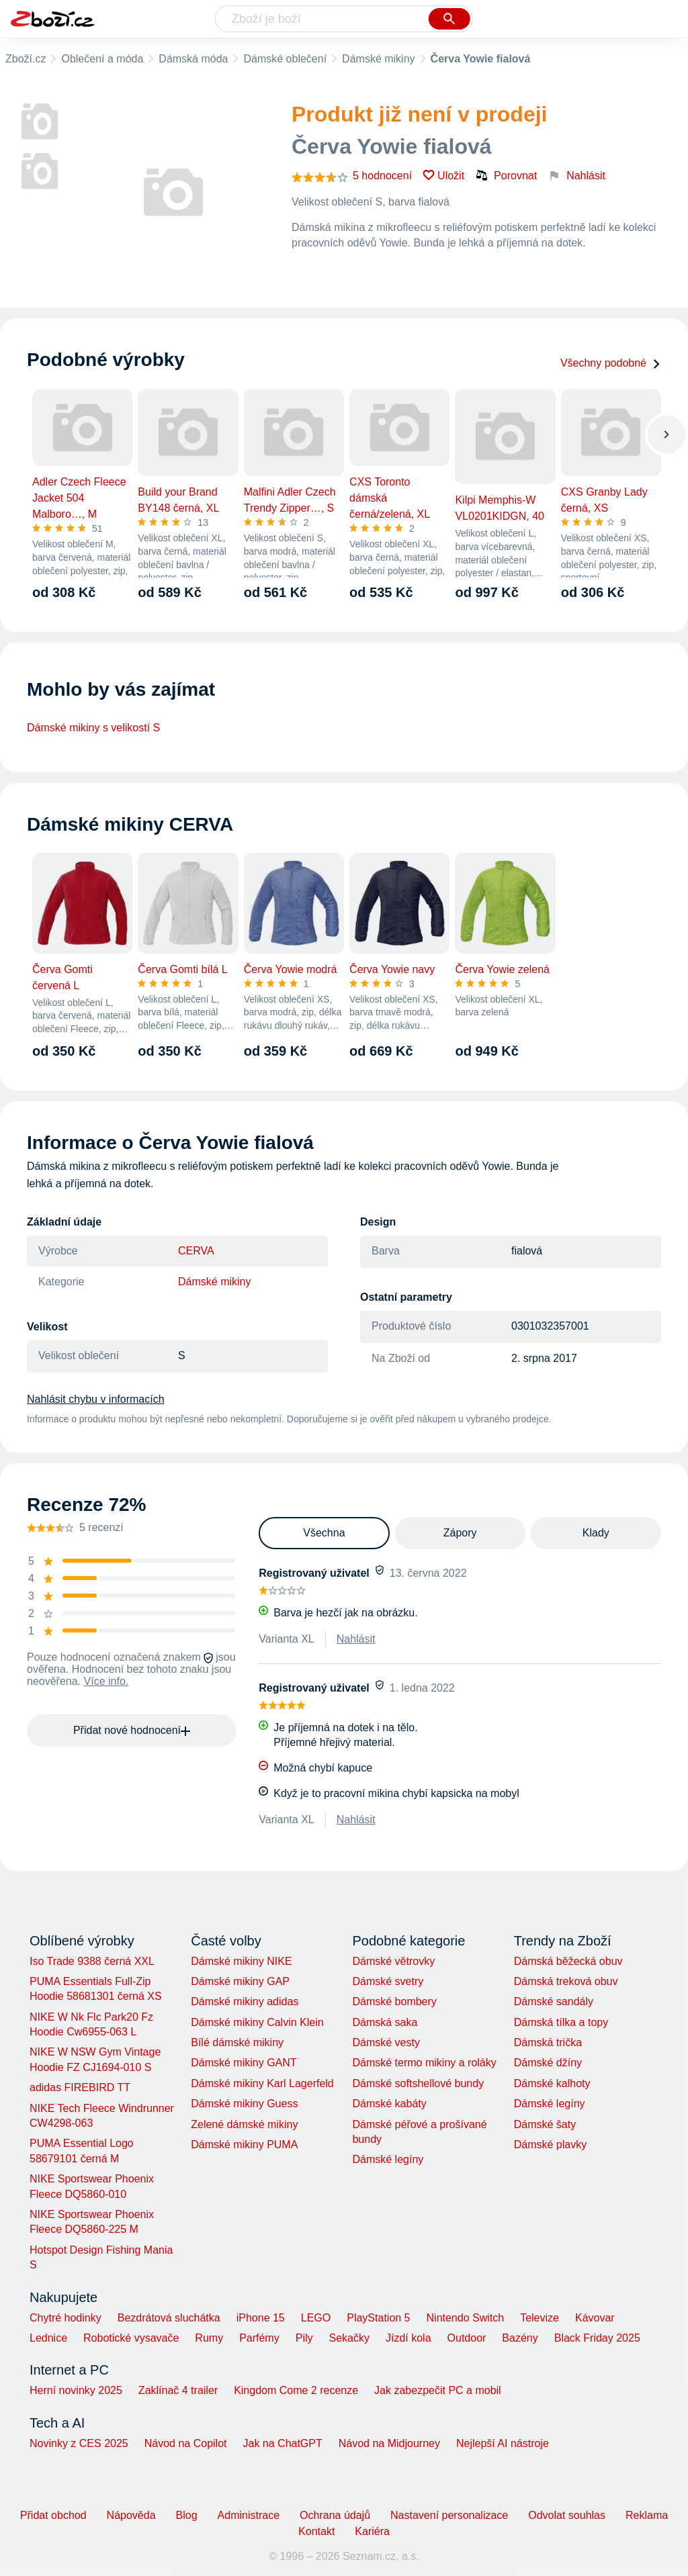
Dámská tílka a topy (561, 2022)
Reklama (647, 2515)
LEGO (316, 2318)
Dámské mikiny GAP (240, 1981)
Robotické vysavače (131, 2338)
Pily (304, 2338)
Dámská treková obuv (566, 1981)
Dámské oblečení (285, 58)
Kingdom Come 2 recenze (296, 2390)
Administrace (249, 2515)
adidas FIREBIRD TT (80, 2087)
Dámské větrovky (393, 1961)
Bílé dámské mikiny (237, 2042)
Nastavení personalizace (449, 2515)
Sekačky (349, 2338)
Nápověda (131, 2515)
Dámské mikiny (378, 58)
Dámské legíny (387, 2159)
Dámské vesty (385, 2042)
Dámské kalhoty (552, 2083)
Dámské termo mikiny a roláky (424, 2062)
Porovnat (506, 175)
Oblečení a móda (102, 58)
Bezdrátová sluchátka (169, 2318)
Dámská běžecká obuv (568, 1961)
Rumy (209, 2338)
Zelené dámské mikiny (244, 2124)
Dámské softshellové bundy (418, 2083)
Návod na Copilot (185, 2443)
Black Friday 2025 (597, 2338)
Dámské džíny (548, 2062)
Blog (187, 2515)
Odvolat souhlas (566, 2515)
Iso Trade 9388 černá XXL (92, 1961)
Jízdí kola (408, 2338)
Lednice (48, 2338)
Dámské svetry (387, 1981)
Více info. (106, 1681)
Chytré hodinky (65, 2318)
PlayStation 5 (378, 2318)
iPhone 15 (260, 2318)
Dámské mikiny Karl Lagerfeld (262, 2083)
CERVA (196, 1250)
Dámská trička (548, 2042)
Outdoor (466, 2338)
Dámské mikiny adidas (244, 2001)
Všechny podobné (610, 363)
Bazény (520, 2338)
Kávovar (595, 2318)
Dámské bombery (394, 2001)
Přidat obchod (53, 2515)
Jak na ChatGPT (282, 2443)
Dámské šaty (545, 2124)
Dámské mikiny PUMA (244, 2144)
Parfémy (259, 2338)
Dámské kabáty (389, 2103)
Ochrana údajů (335, 2515)
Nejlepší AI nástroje (502, 2443)
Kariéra (372, 2531)
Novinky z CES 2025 (79, 2443)
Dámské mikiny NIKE (241, 1961)
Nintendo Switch (466, 2318)
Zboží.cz (25, 58)
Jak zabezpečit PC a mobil (437, 2390)
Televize (539, 2318)
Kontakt (316, 2531)
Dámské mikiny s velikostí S (93, 727)
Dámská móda (193, 58)
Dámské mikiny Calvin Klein (257, 2022)
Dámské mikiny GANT (243, 2062)
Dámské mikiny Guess (244, 2103)
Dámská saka (384, 2022)
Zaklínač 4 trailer (178, 2390)
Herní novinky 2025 (76, 2390)
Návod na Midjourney (389, 2443)
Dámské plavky (550, 2144)
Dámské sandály (553, 2001)
